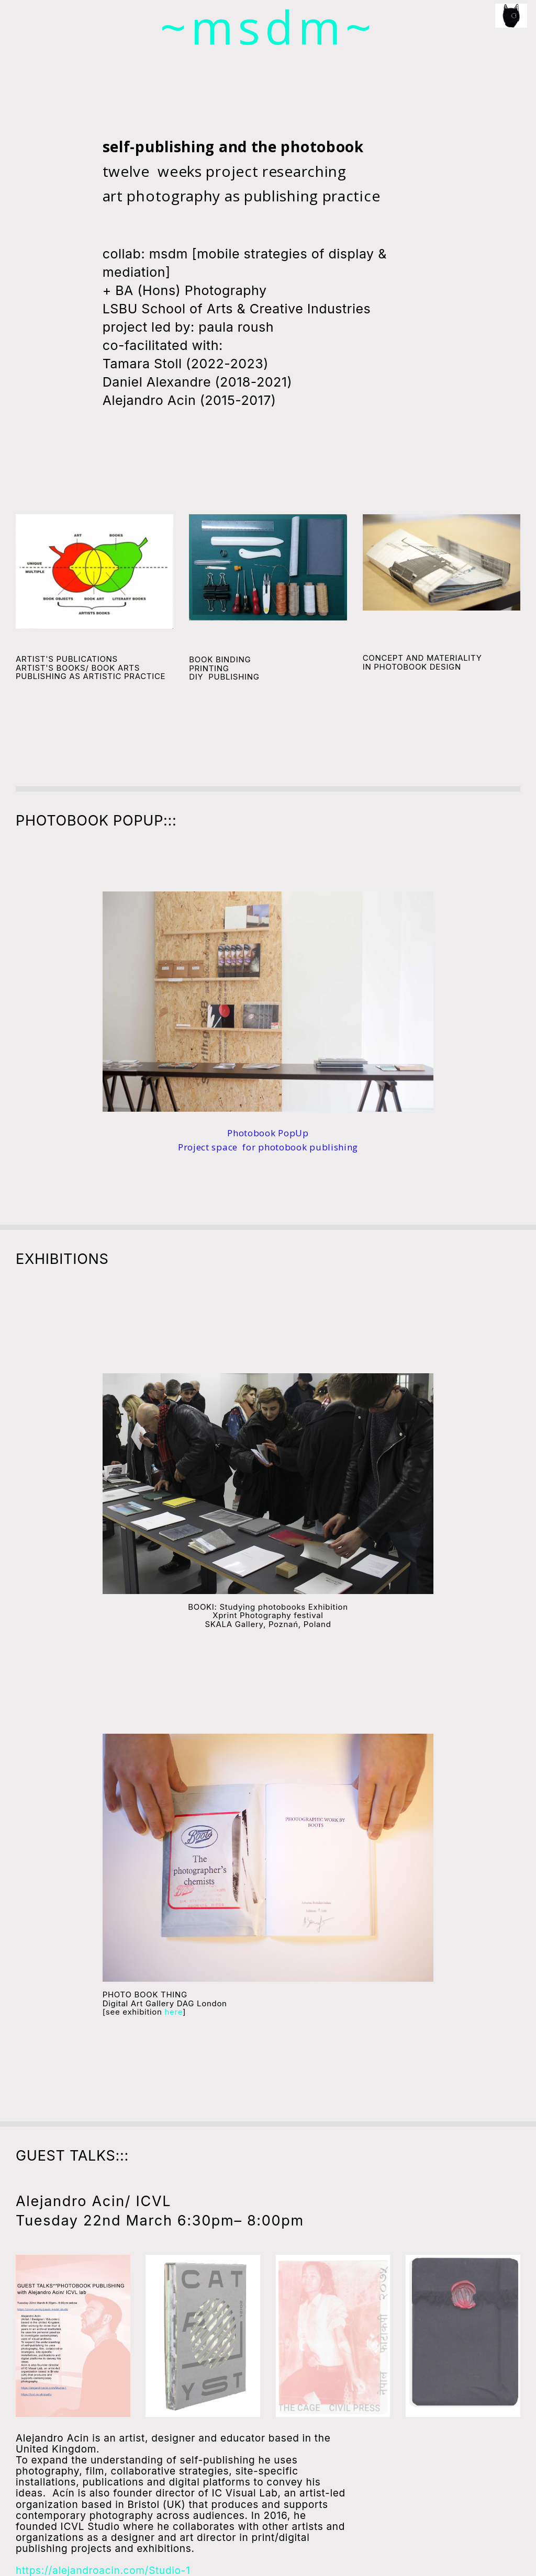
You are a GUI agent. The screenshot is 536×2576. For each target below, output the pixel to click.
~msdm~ (268, 27)
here (174, 2011)
